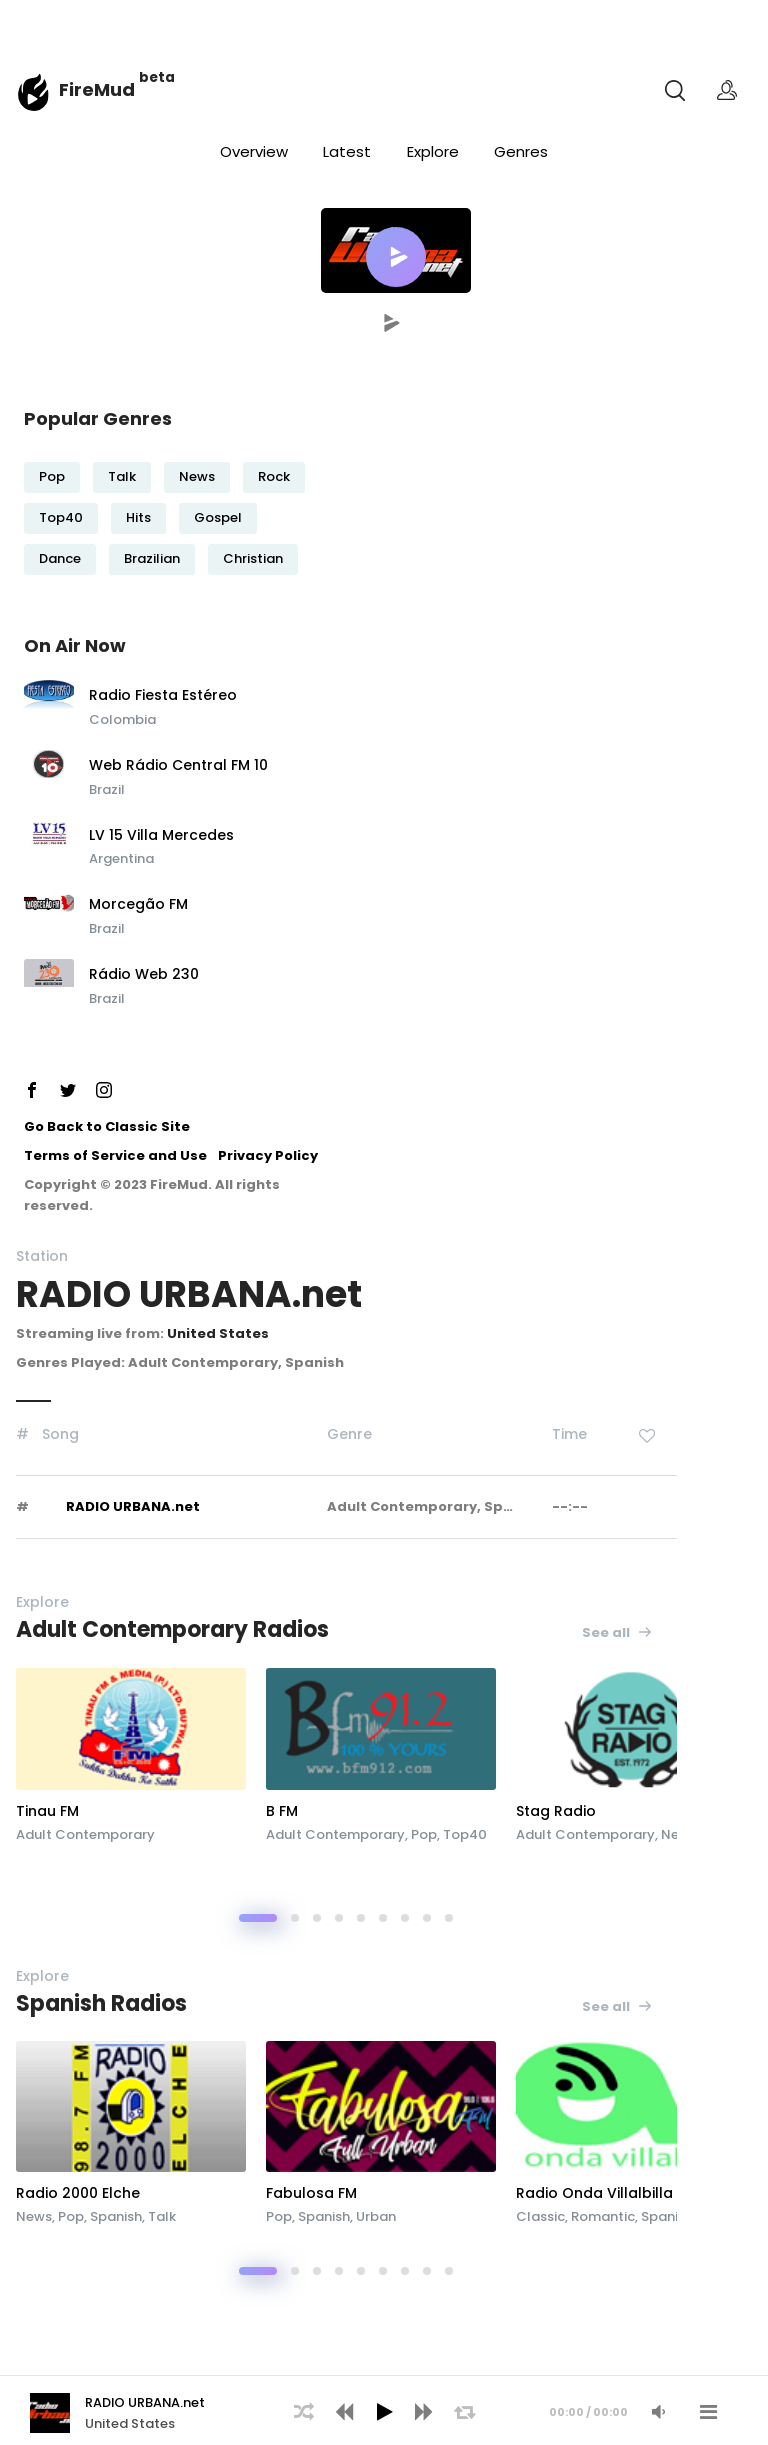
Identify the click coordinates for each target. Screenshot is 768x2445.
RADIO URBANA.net (133, 1506)
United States (218, 1333)
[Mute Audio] (658, 2412)
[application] (384, 2410)
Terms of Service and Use (115, 1155)
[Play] (384, 2412)
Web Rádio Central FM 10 (178, 766)
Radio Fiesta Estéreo (163, 696)
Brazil (107, 789)
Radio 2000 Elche (78, 2193)
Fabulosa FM (311, 2193)
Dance (60, 558)
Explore (433, 151)
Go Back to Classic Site (107, 1126)
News (197, 476)
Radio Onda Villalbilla (594, 2193)
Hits (138, 517)
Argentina (121, 858)
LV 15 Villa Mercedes (161, 836)
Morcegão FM (138, 905)
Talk (122, 476)
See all (617, 1632)
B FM (282, 1811)
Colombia (122, 719)
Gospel (218, 517)
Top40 (61, 517)
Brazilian (152, 558)
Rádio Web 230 (144, 975)
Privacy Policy (268, 1155)
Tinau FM (47, 1811)
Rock (274, 476)
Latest (347, 151)
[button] (396, 257)
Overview (254, 151)
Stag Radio (556, 1811)
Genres (521, 151)
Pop (52, 476)
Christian (253, 558)
